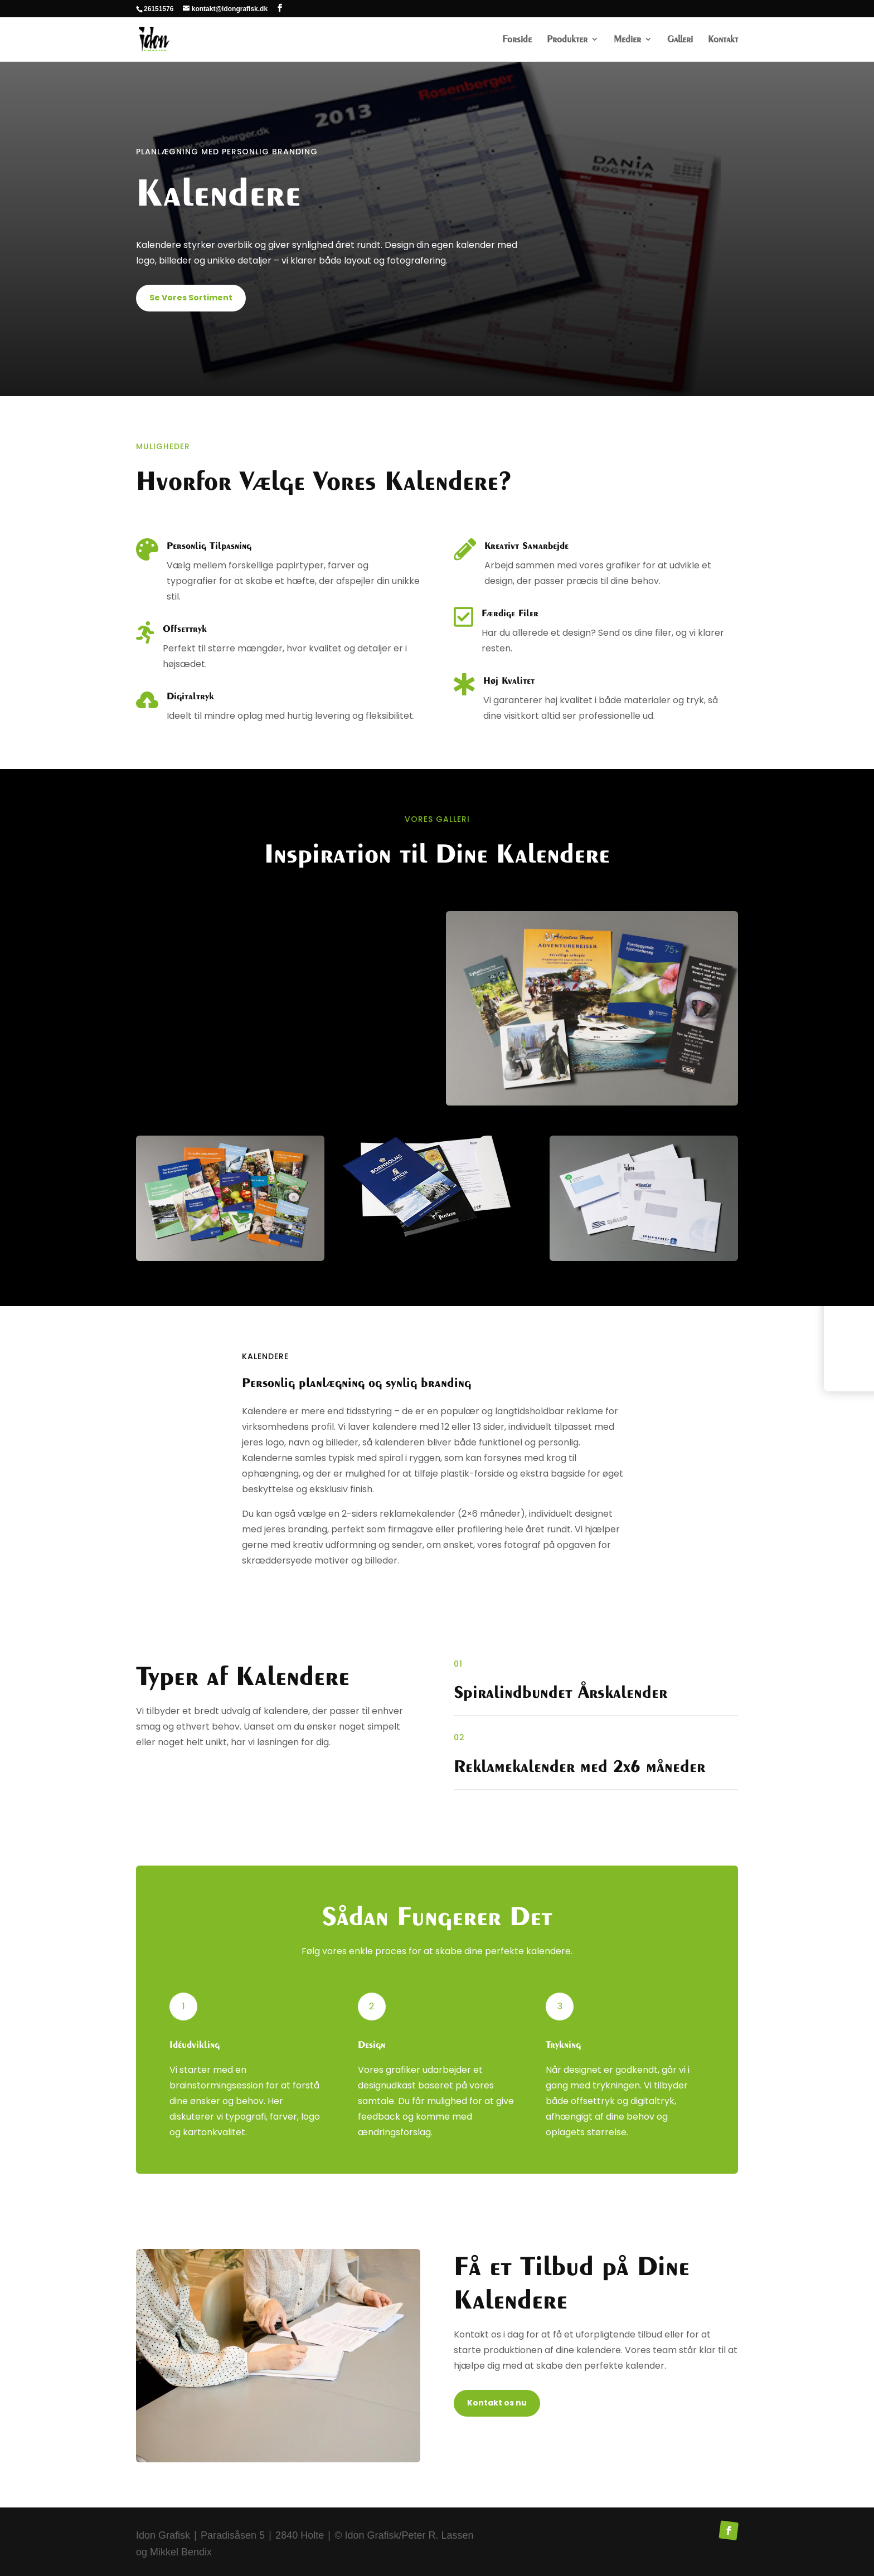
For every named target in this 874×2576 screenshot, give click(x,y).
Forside (517, 40)
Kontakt (723, 40)
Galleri (680, 40)
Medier (627, 40)
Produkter (567, 40)
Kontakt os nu (497, 2402)
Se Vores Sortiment (190, 297)
